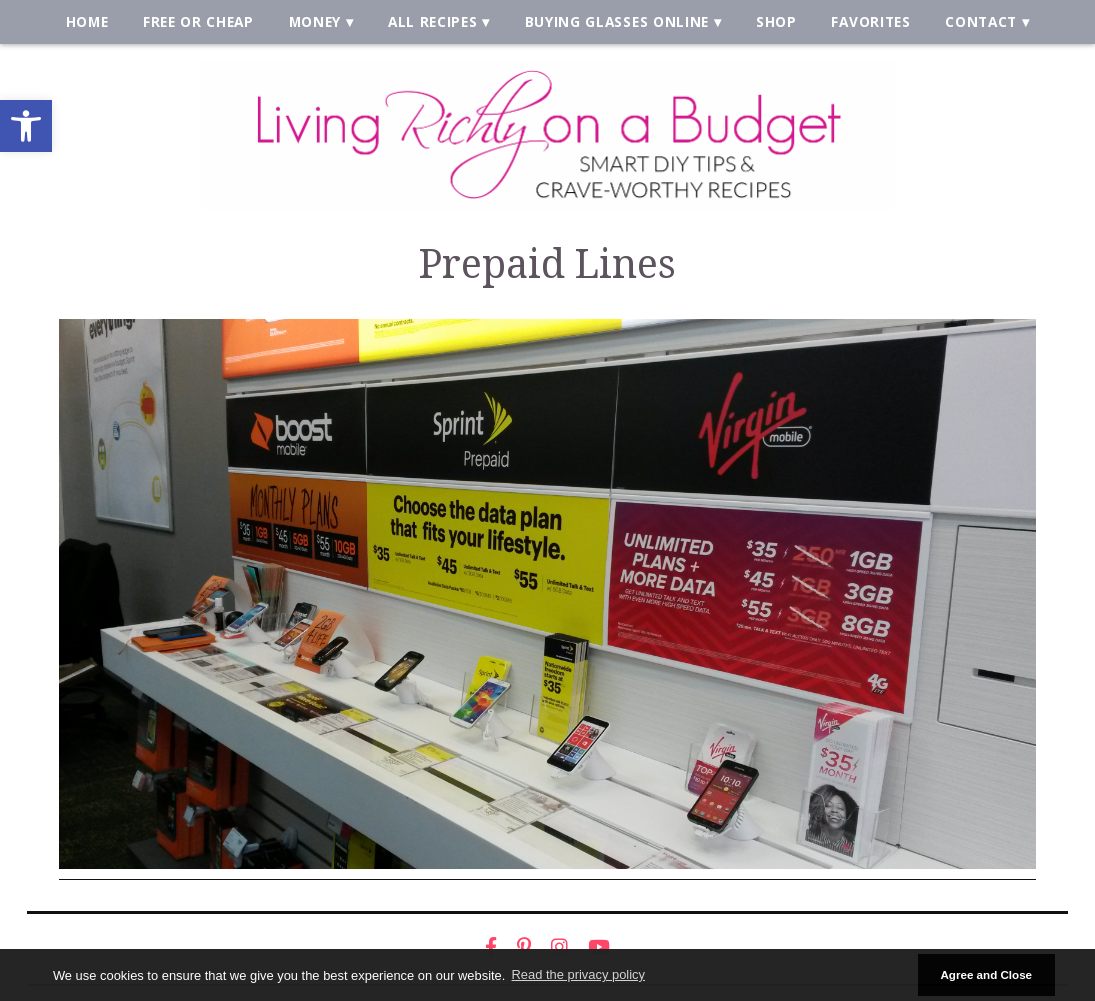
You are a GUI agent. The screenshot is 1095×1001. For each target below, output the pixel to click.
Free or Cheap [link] (198, 21)
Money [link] (315, 21)
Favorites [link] (870, 21)
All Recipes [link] (433, 21)
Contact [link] (981, 21)
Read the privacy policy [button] (578, 974)
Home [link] (87, 21)
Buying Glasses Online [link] (617, 21)
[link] (26, 126)
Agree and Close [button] (986, 974)
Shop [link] (776, 21)
